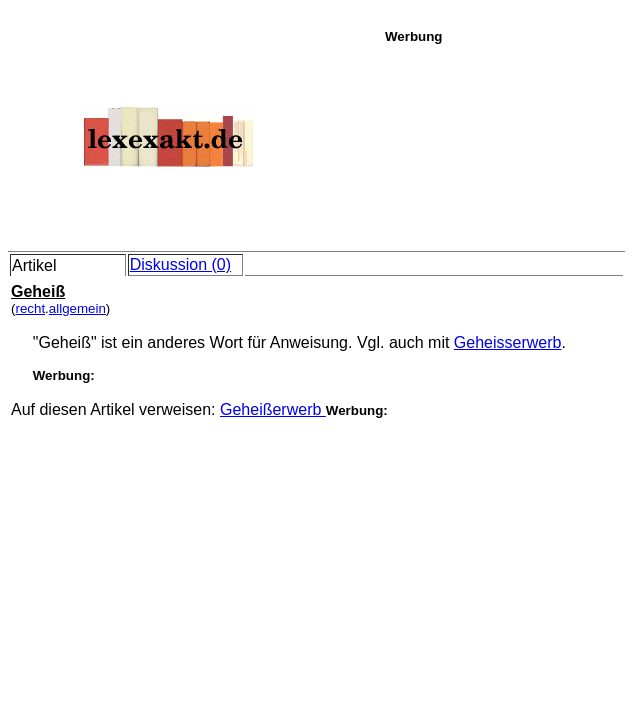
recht (30, 308)
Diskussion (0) (180, 264)
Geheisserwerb (508, 342)
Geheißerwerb (273, 409)
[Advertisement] (503, 144)
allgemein (77, 308)
